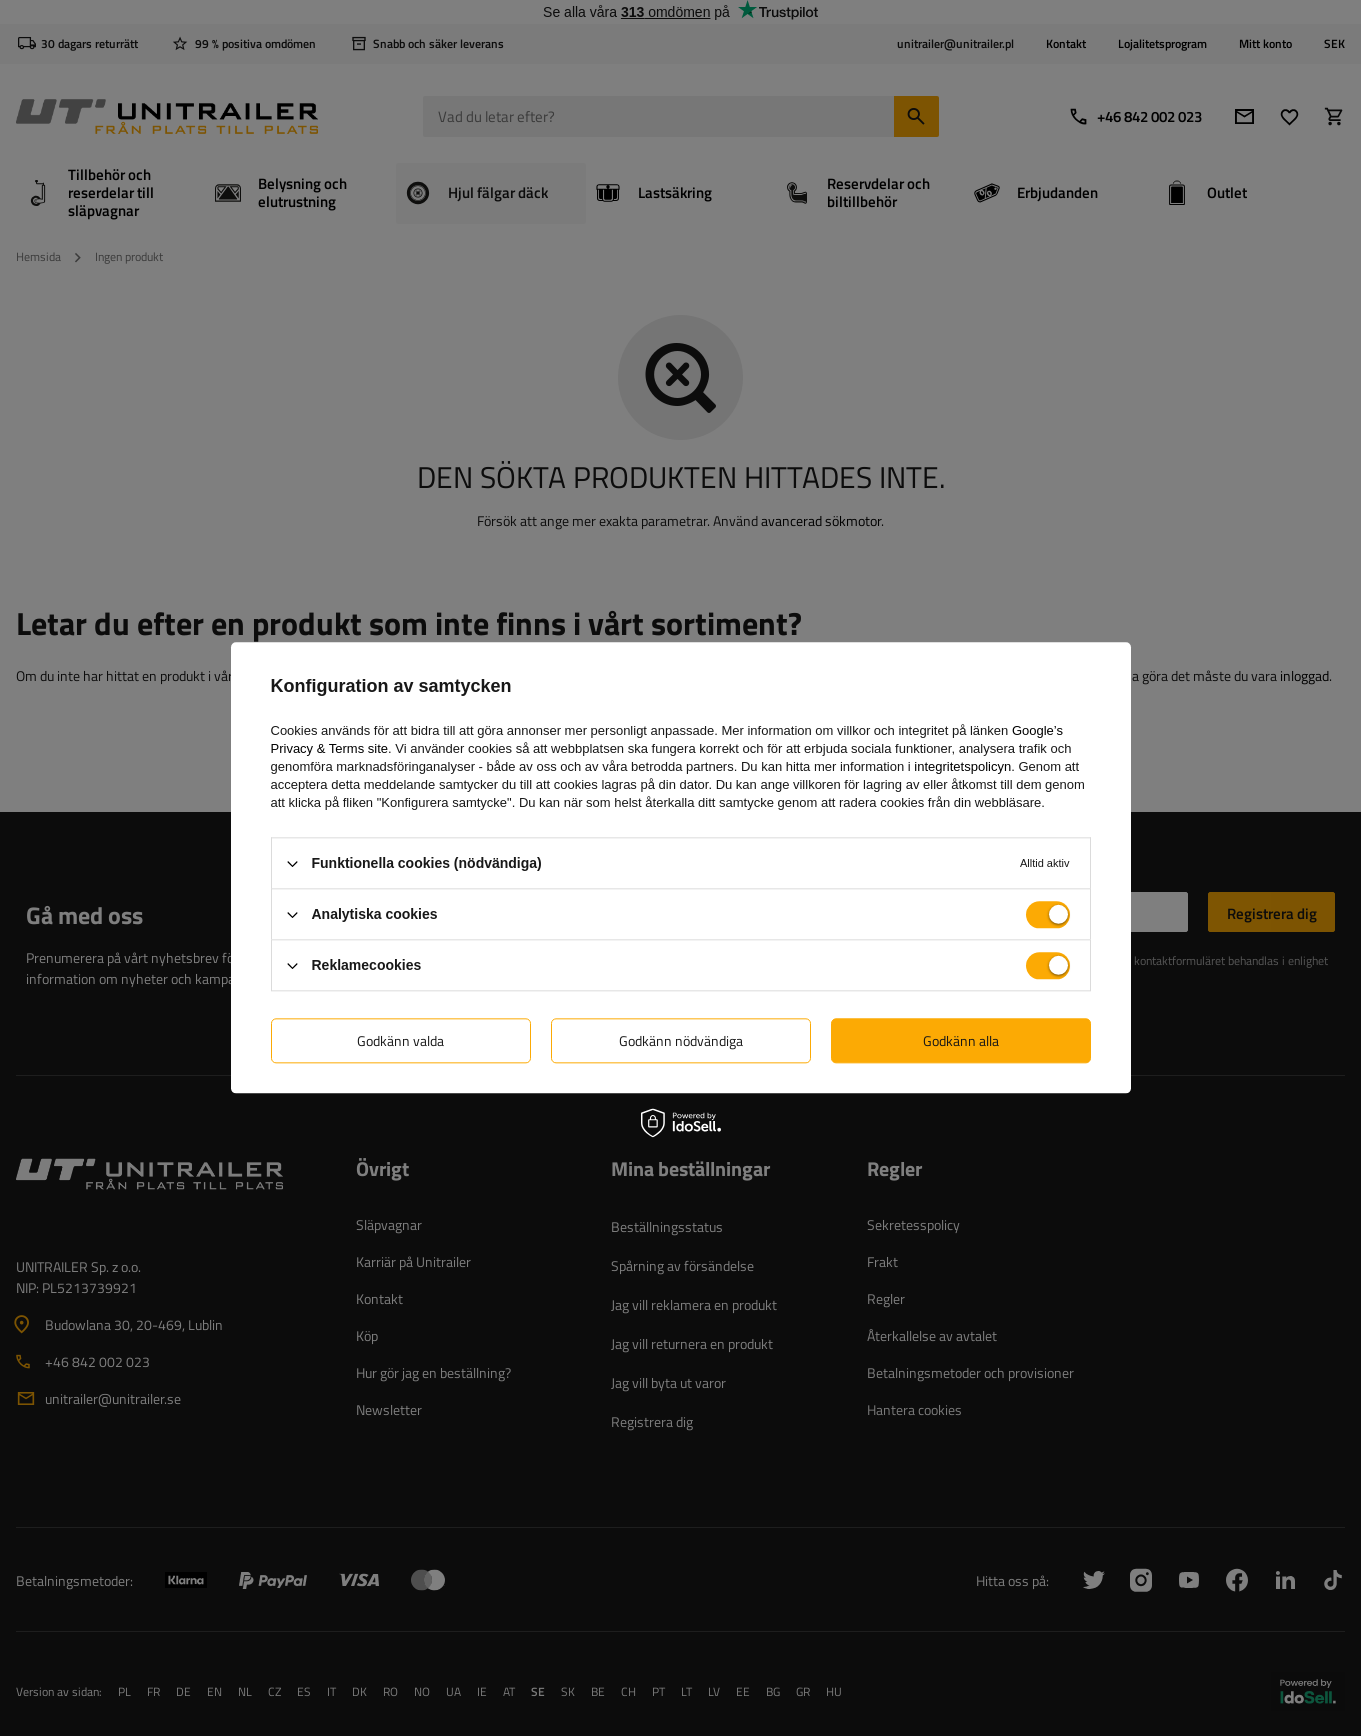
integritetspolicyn (962, 766)
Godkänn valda (400, 1040)
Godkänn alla (961, 1040)
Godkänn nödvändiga (681, 1040)
